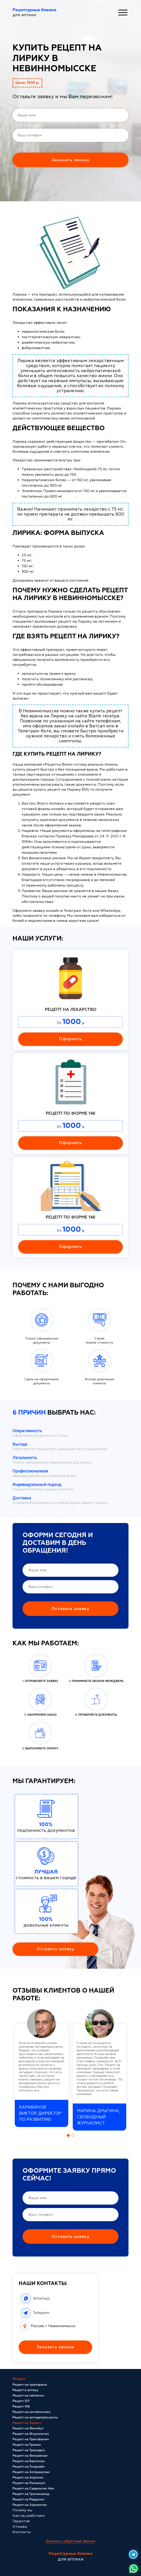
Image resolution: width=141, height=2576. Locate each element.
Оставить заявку (55, 1949)
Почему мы (22, 2510)
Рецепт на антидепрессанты (35, 2417)
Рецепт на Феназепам (30, 2455)
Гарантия (21, 2521)
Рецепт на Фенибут (28, 2428)
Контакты (22, 2532)
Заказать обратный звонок (70, 2541)
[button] (68, 2135)
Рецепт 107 (21, 2401)
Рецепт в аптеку (25, 2390)
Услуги (19, 2379)
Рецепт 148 (21, 2406)
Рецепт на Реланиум (29, 2483)
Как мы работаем (29, 2515)
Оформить (70, 1039)
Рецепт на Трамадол (29, 2450)
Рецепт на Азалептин (30, 2505)
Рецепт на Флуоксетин (31, 2433)
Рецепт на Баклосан (29, 2461)
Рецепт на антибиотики (31, 2412)
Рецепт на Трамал (27, 2444)
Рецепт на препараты (30, 2384)
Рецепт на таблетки (28, 2395)
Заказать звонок (55, 2347)
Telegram (41, 2312)
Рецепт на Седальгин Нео (33, 2488)
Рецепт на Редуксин (28, 2499)
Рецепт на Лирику (27, 2423)
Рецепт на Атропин (28, 2477)
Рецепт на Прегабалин (31, 2439)
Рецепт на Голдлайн (29, 2466)
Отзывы (20, 2526)
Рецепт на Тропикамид (31, 2494)
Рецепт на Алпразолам (31, 2472)
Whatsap (41, 2298)
